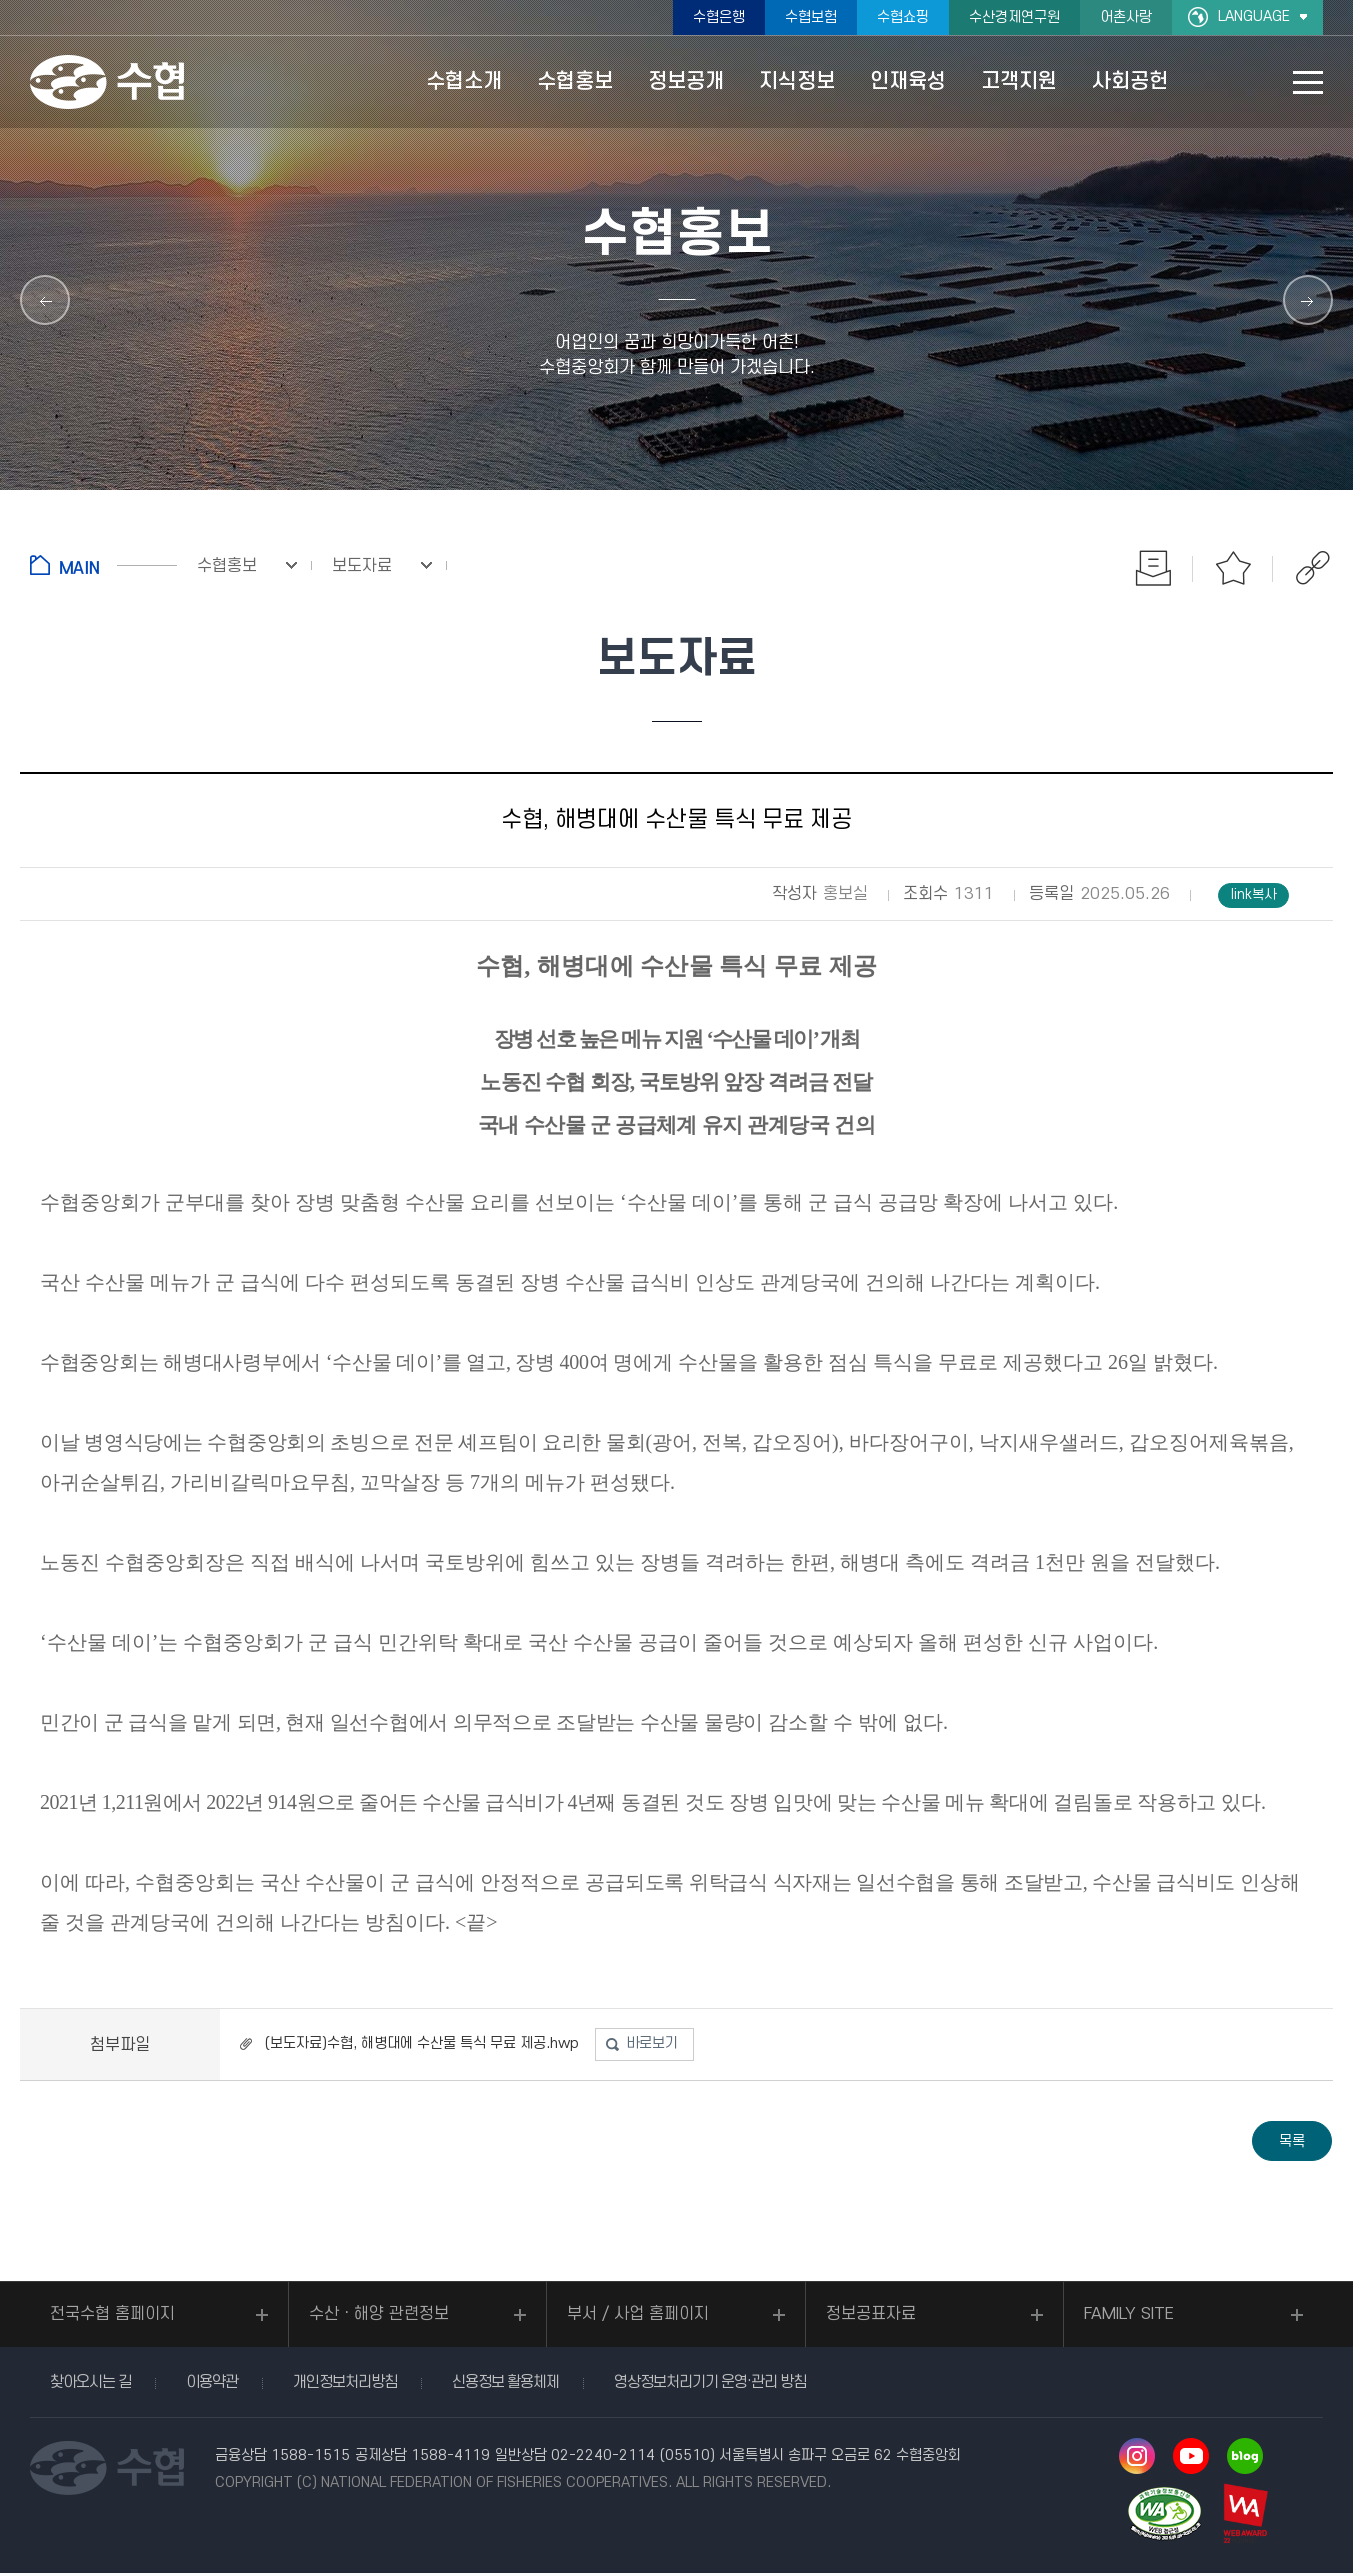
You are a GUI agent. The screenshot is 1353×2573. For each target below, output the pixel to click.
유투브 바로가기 (1191, 2456)
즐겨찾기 (1233, 568)
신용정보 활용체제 (505, 2382)
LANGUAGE (1254, 16)
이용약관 (212, 2382)
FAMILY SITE (1129, 2314)
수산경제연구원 (1014, 17)
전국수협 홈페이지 (112, 2314)
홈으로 (103, 565)
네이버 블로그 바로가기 (1245, 2456)
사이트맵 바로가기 (1308, 82)
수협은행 (719, 17)
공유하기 (1313, 568)
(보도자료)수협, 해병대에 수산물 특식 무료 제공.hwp (422, 2043)
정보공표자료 (871, 2314)
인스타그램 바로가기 (1137, 2456)
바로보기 (652, 2043)
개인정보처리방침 (345, 2382)
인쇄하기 (1153, 568)
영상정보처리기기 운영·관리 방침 (710, 2382)
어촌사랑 (1126, 17)
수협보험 (811, 17)
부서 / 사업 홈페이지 (638, 2314)
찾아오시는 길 (90, 2382)
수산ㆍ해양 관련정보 (379, 2314)
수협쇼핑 (903, 17)
